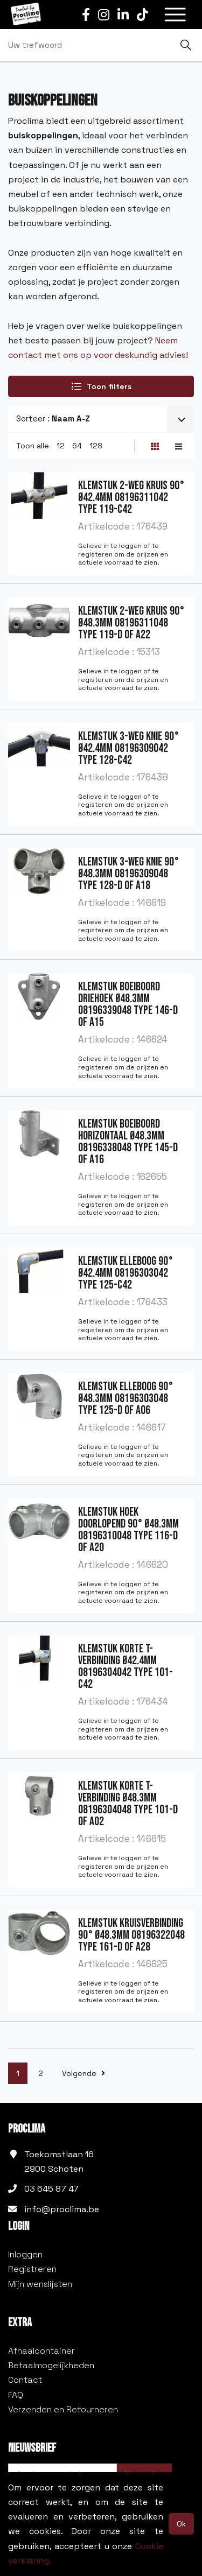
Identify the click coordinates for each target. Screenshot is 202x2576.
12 (61, 446)
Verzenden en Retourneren (63, 2409)
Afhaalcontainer (41, 2350)
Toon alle (32, 446)
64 (77, 446)
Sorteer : (53, 418)
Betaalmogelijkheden (51, 2365)
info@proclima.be (61, 2209)
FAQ (15, 2395)
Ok (181, 2524)
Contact (25, 2379)
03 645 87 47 (51, 2188)
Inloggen (25, 2254)
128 (95, 446)
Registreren (32, 2269)
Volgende (83, 2073)
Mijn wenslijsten (40, 2284)
